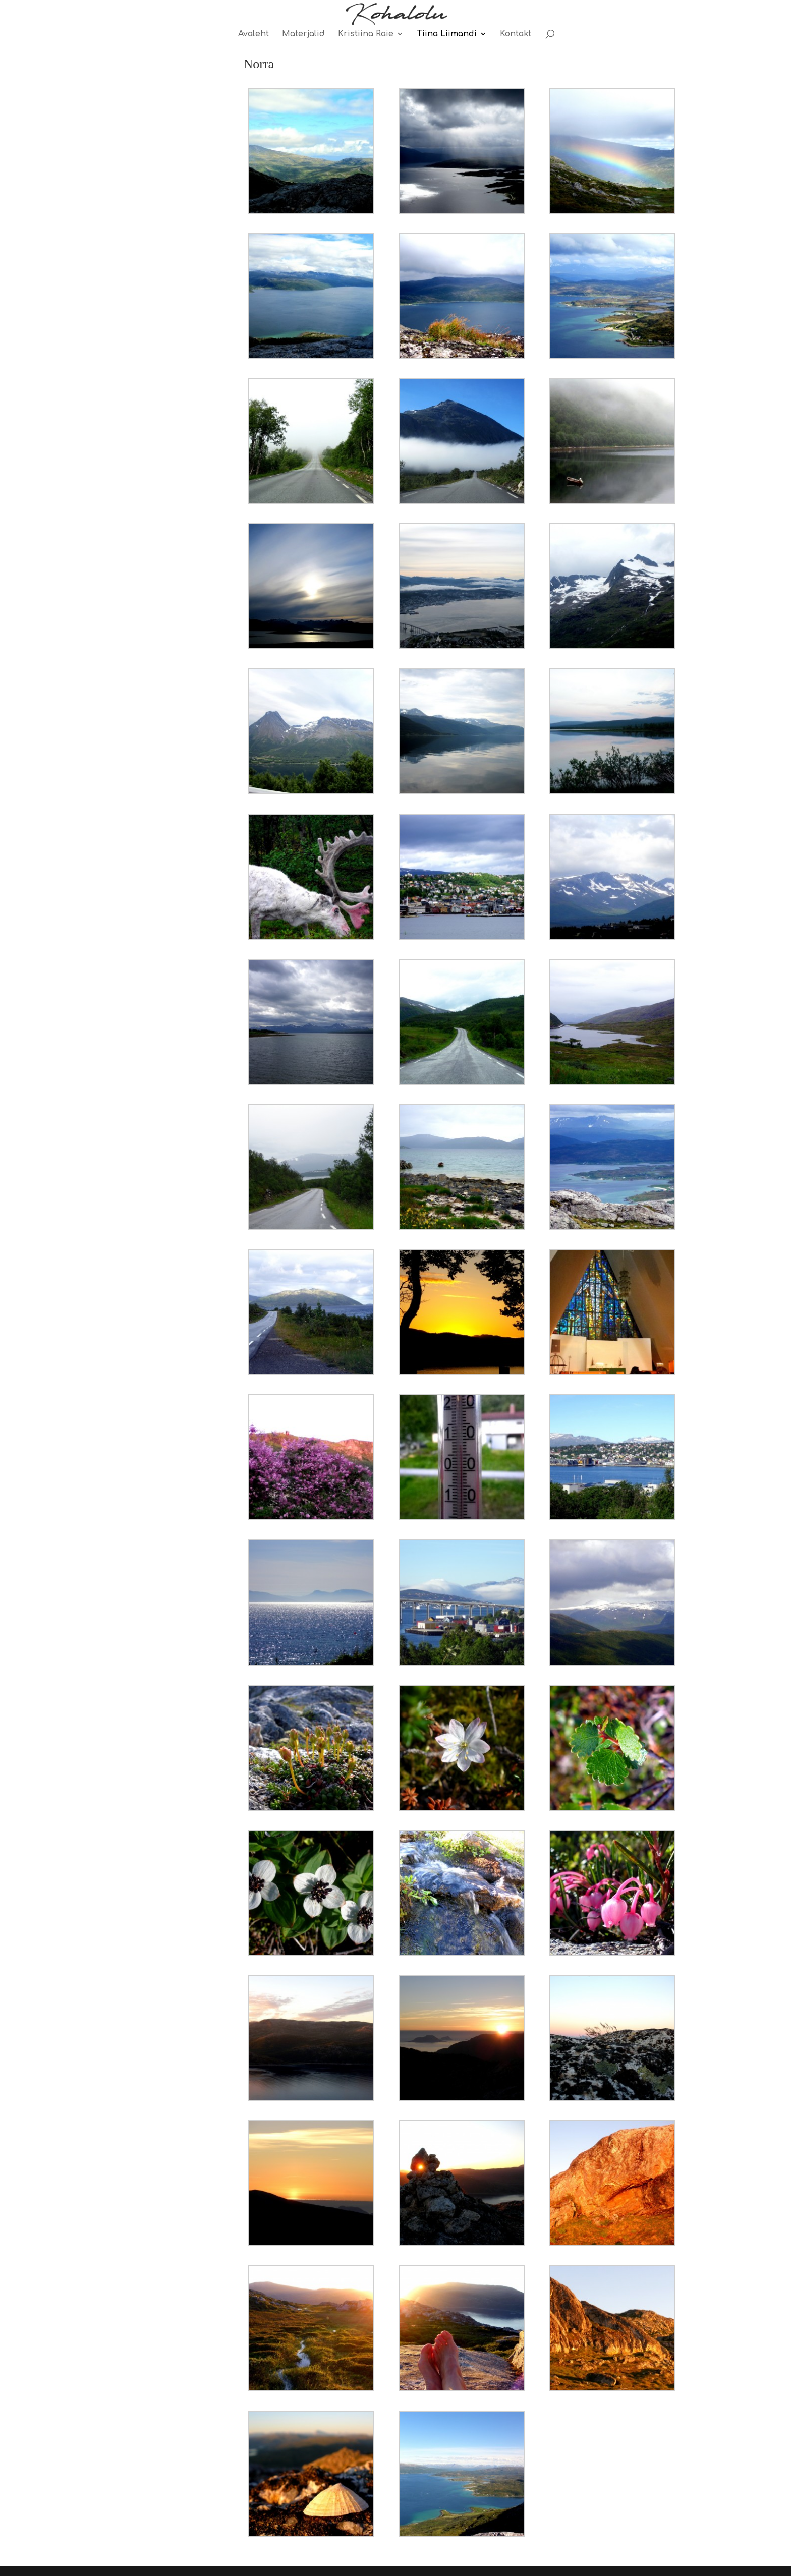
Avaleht (253, 34)
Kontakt (515, 34)
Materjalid (303, 34)
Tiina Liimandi (447, 34)
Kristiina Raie (365, 34)
